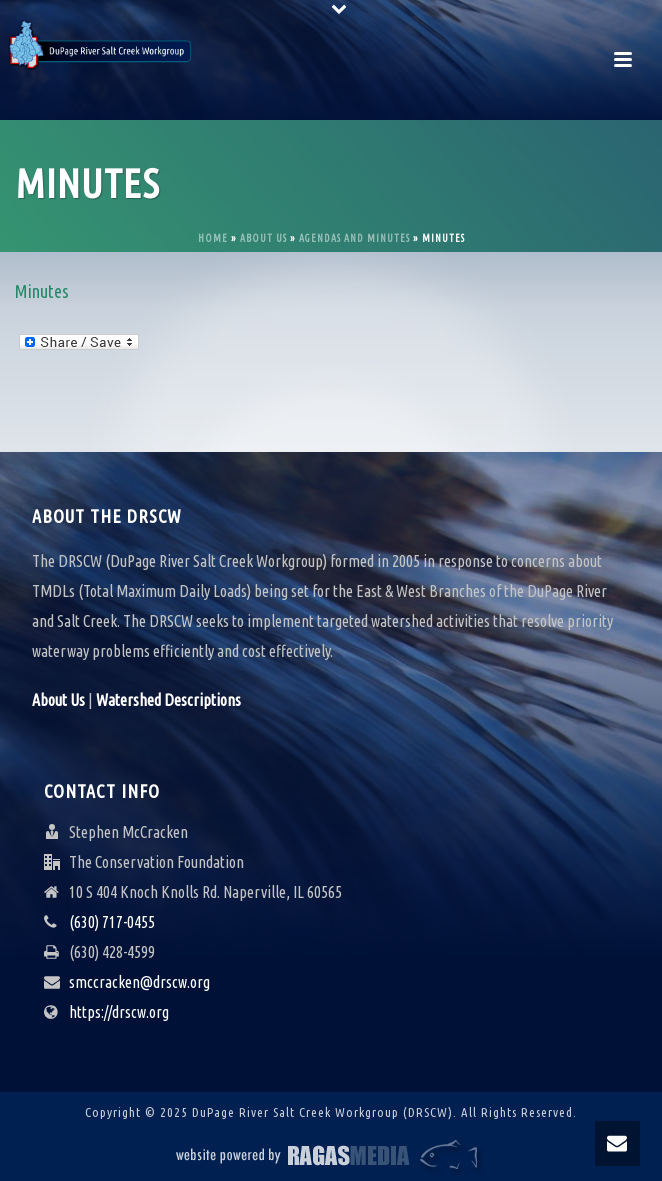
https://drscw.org (119, 1012)
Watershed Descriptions (168, 700)
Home (213, 238)
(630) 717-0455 (112, 922)
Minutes (42, 291)
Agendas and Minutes (354, 238)
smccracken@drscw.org (139, 982)
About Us (263, 238)
